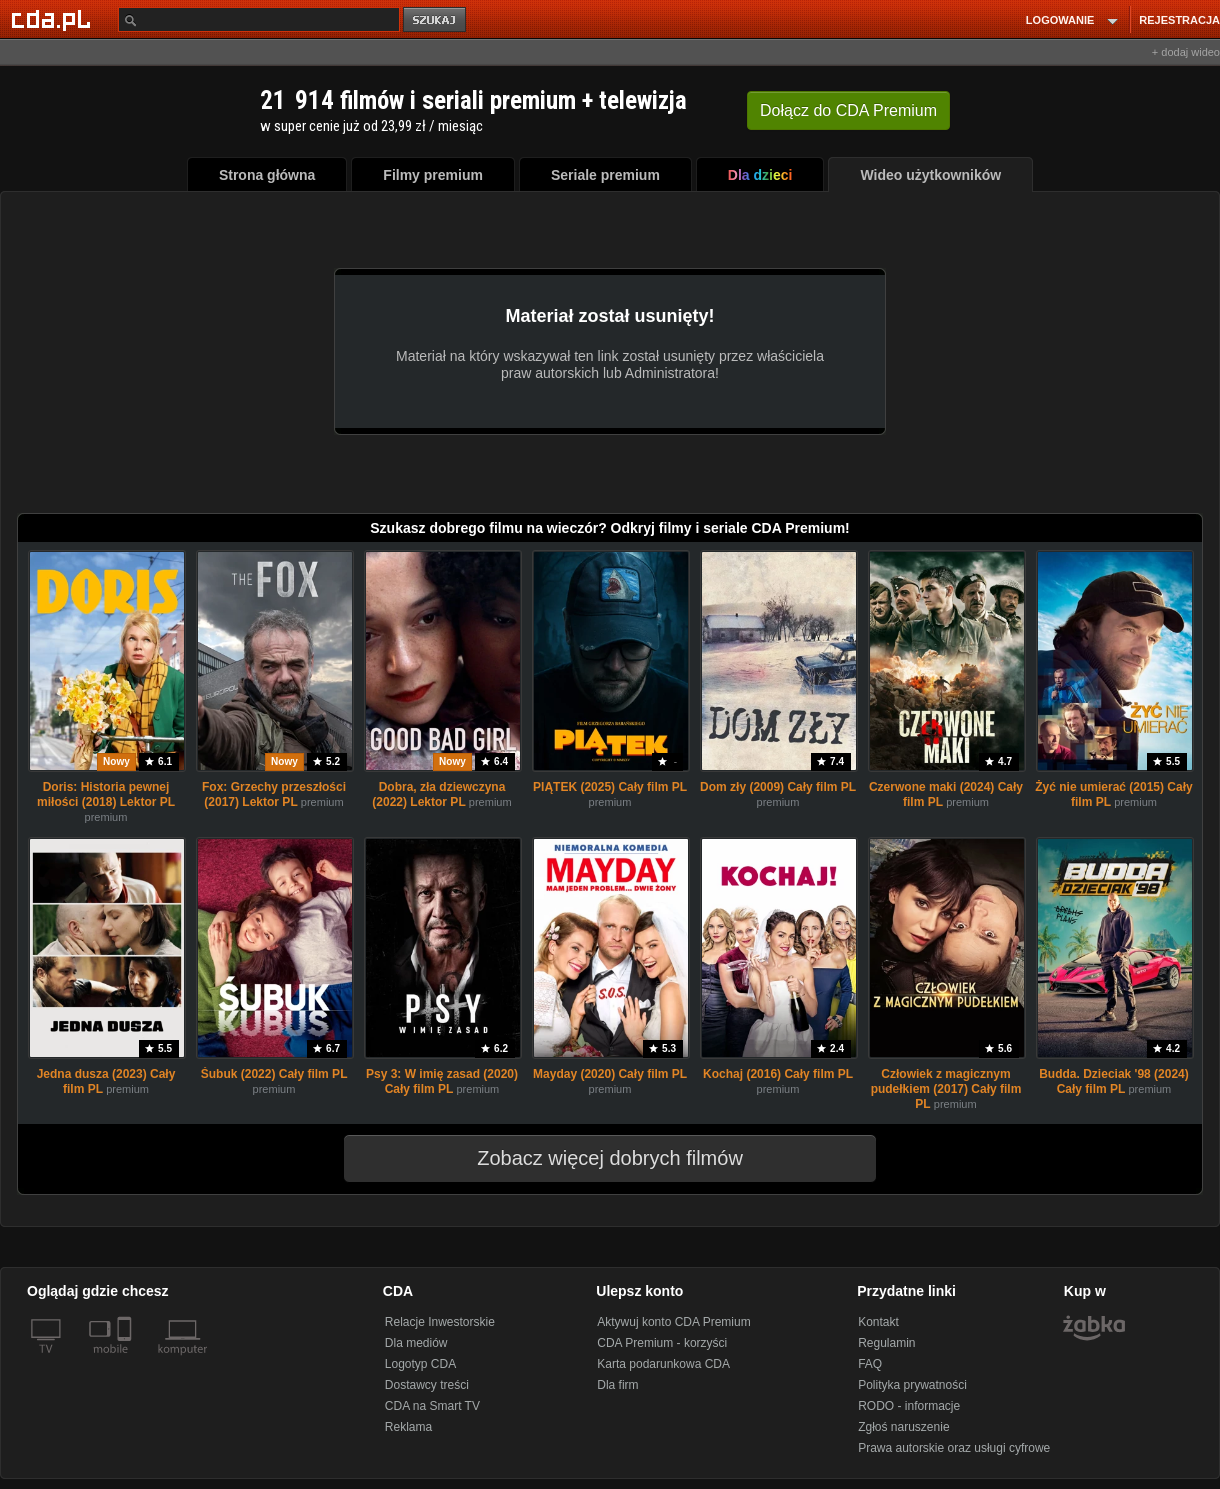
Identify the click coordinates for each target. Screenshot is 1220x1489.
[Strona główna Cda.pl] (54, 19)
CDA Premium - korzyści (662, 1343)
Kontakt (878, 1322)
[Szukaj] (259, 19)
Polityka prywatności (912, 1385)
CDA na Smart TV (432, 1406)
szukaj (436, 20)
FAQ (870, 1364)
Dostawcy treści (427, 1385)
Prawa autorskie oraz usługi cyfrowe (954, 1448)
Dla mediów (416, 1343)
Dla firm (617, 1385)
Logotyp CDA (420, 1364)
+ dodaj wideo (1186, 52)
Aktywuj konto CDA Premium (673, 1322)
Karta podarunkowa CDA (663, 1364)
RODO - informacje (909, 1406)
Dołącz (848, 110)
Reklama (408, 1427)
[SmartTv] (126, 1361)
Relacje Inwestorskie (440, 1322)
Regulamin (886, 1343)
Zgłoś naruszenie (903, 1427)
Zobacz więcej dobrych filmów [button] (597, 1158)
